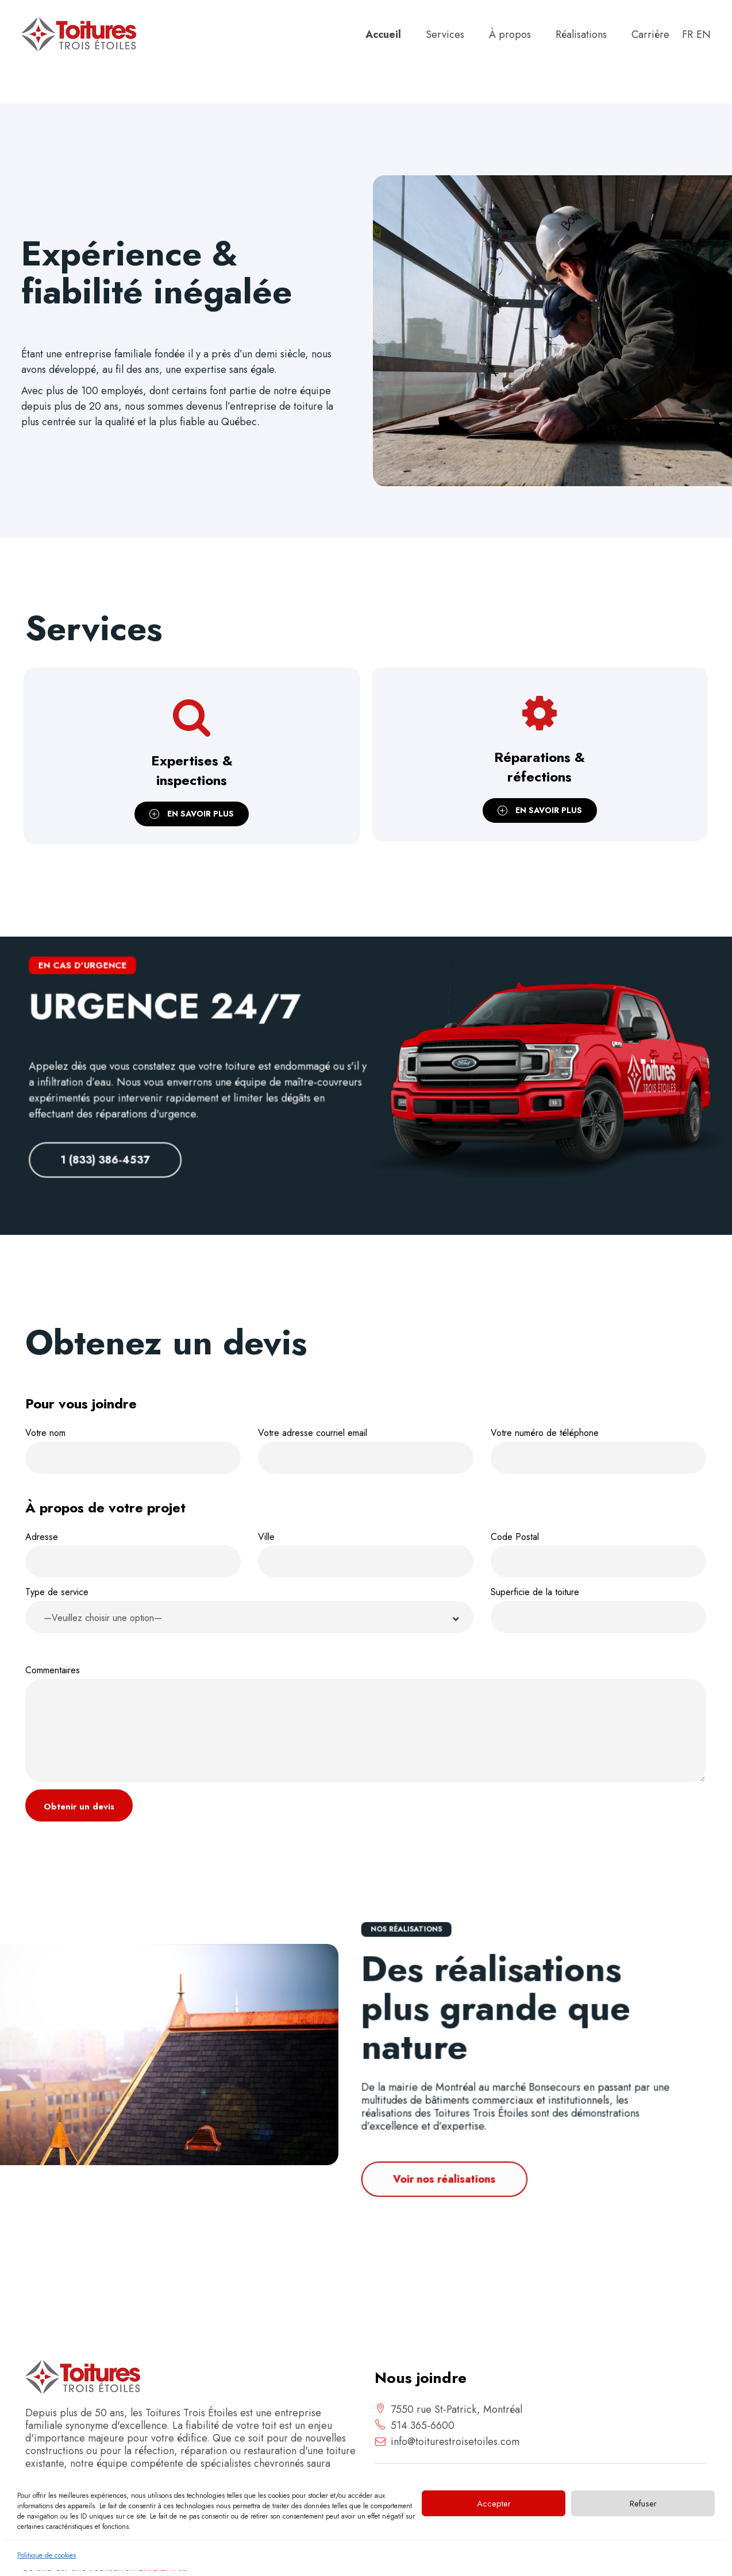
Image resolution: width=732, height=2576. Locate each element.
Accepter (494, 2503)
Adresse (133, 1554)
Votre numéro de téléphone (598, 1450)
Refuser (643, 2503)
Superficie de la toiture (598, 1609)
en (703, 34)
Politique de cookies (46, 2555)
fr (687, 34)
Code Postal (598, 1554)
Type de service (249, 1612)
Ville (365, 1554)
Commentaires (365, 1723)
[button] (249, 1617)
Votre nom (133, 1450)
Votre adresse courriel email (365, 1450)
